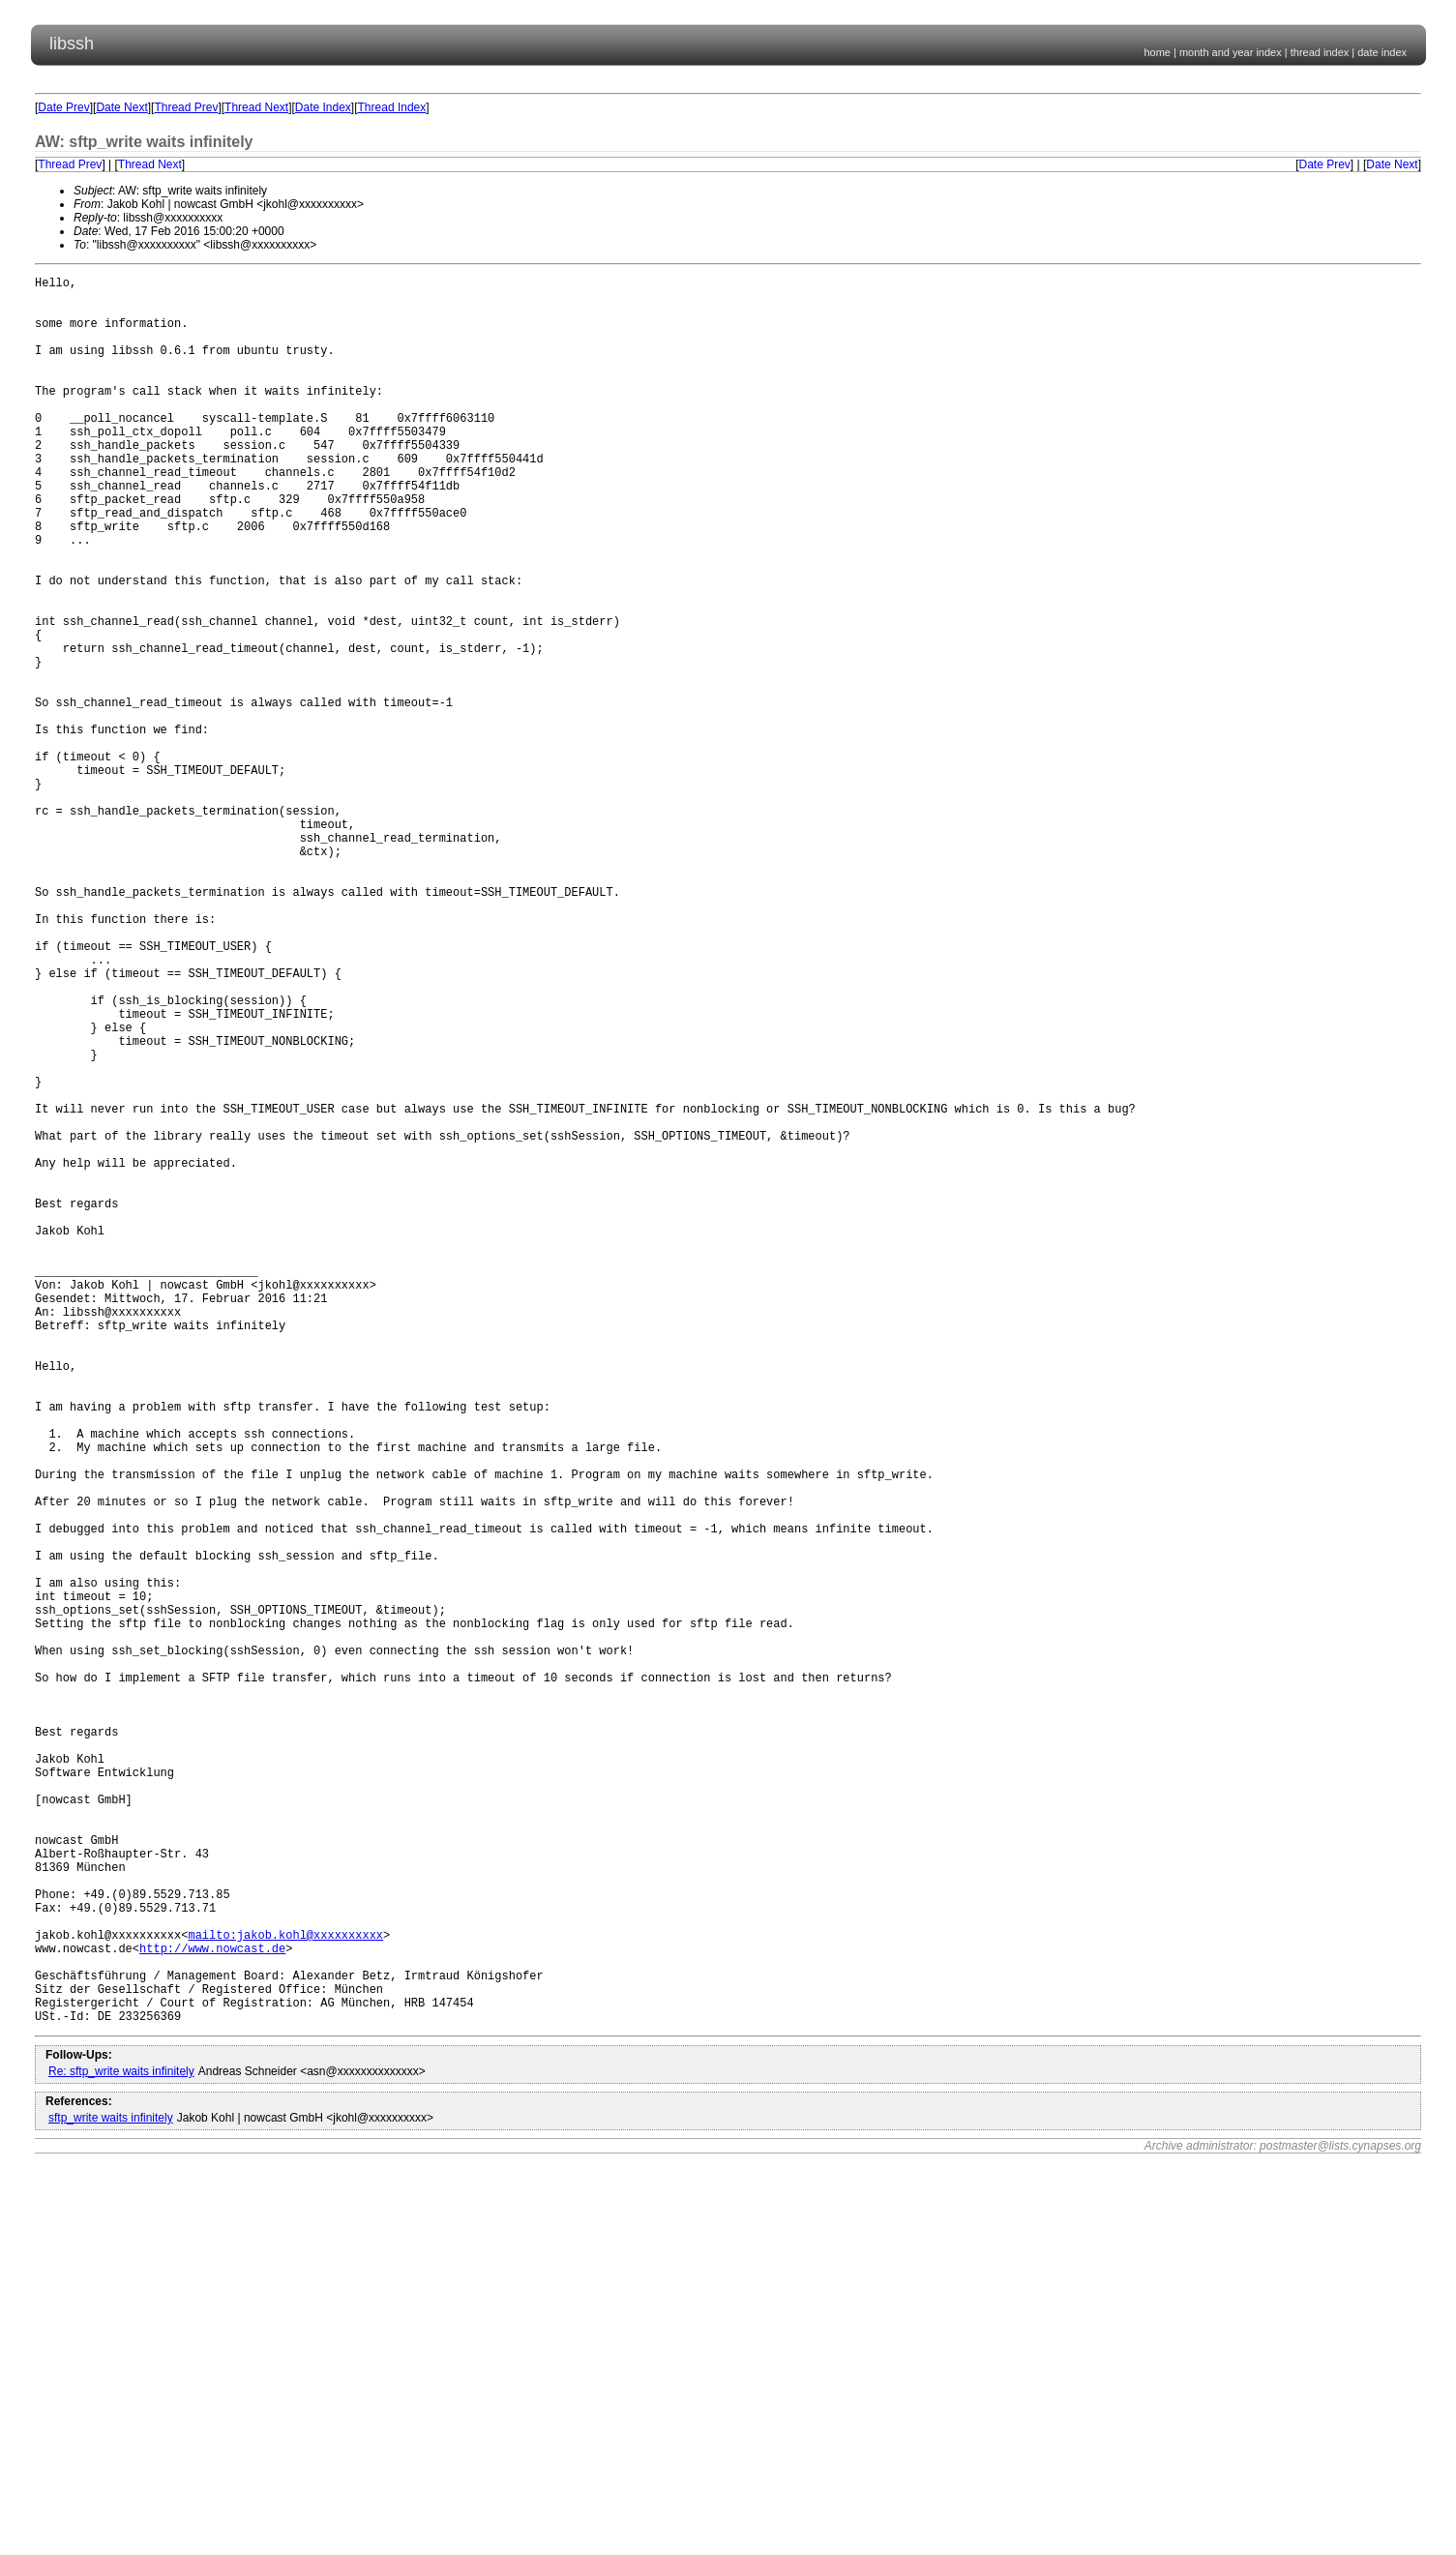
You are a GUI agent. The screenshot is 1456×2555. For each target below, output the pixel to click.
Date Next (121, 107)
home (1157, 52)
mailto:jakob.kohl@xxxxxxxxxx (285, 2291)
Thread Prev (186, 107)
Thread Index (392, 107)
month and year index (1230, 52)
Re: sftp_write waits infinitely (121, 2445)
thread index (1320, 52)
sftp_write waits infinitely (110, 2492)
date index (1382, 52)
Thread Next (256, 107)
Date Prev (63, 107)
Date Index (323, 107)
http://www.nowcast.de (212, 2308)
